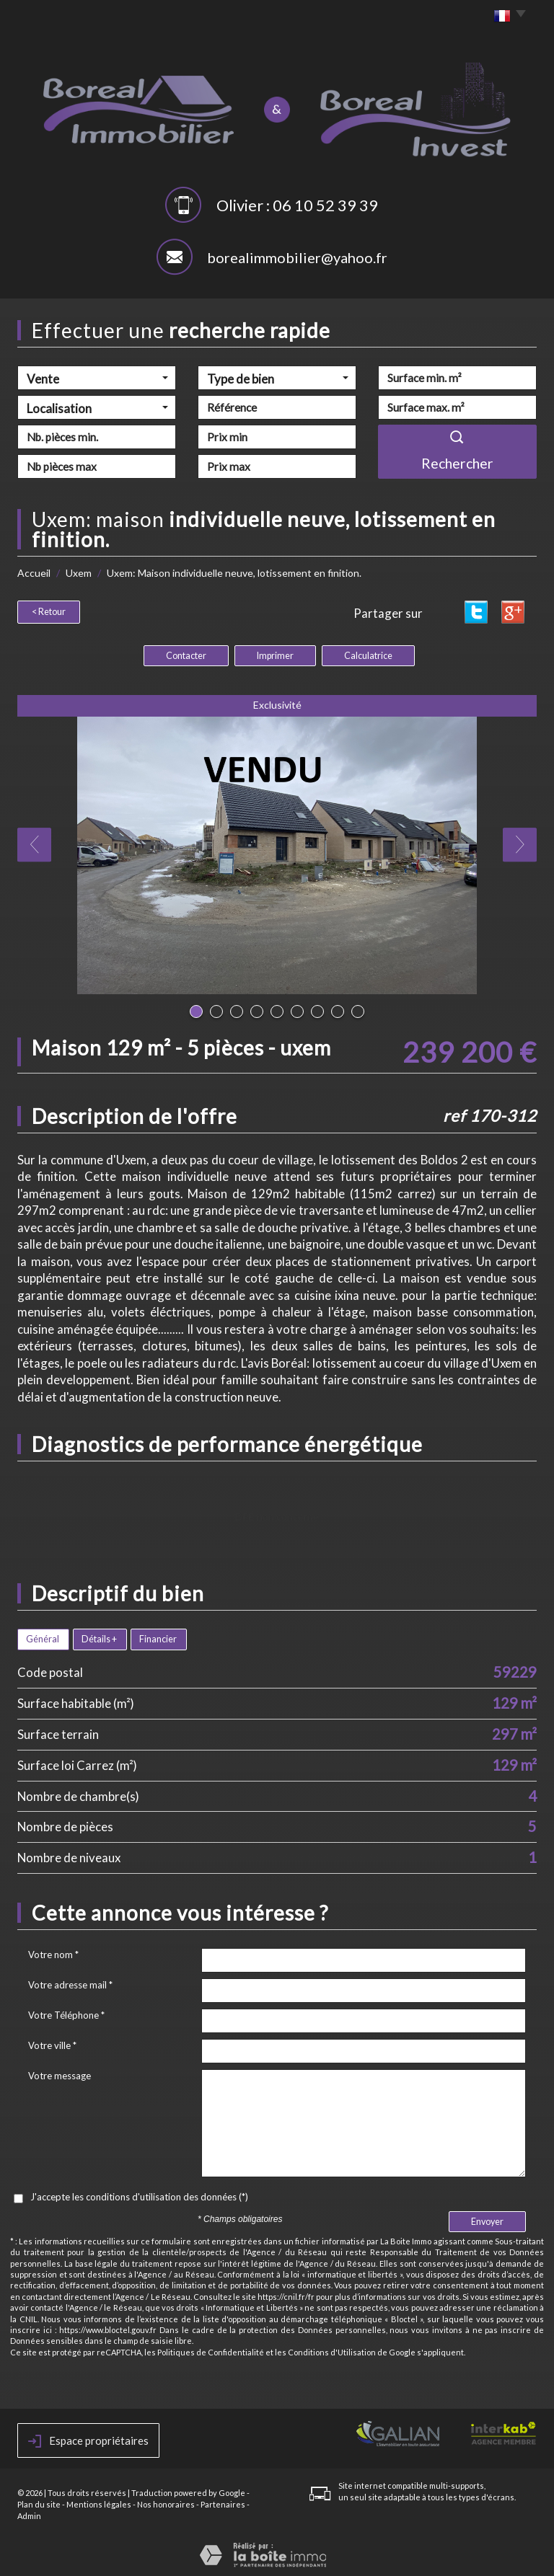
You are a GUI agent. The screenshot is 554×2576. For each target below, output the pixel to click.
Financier (158, 1637)
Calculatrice (368, 653)
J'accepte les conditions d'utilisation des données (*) (139, 2194)
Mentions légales (98, 2502)
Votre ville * (52, 2043)
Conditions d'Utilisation (332, 2350)
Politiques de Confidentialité (210, 2350)
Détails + (99, 1637)
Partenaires (223, 2502)
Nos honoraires (166, 2502)
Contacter (186, 653)
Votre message (59, 2073)
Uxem (79, 573)
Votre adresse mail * (70, 1982)
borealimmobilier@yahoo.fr (297, 257)
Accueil (33, 573)
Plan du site (39, 2502)
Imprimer (275, 653)
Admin (29, 2513)
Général (42, 1637)
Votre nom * (53, 1952)
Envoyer (487, 2219)
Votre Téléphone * (66, 2013)
